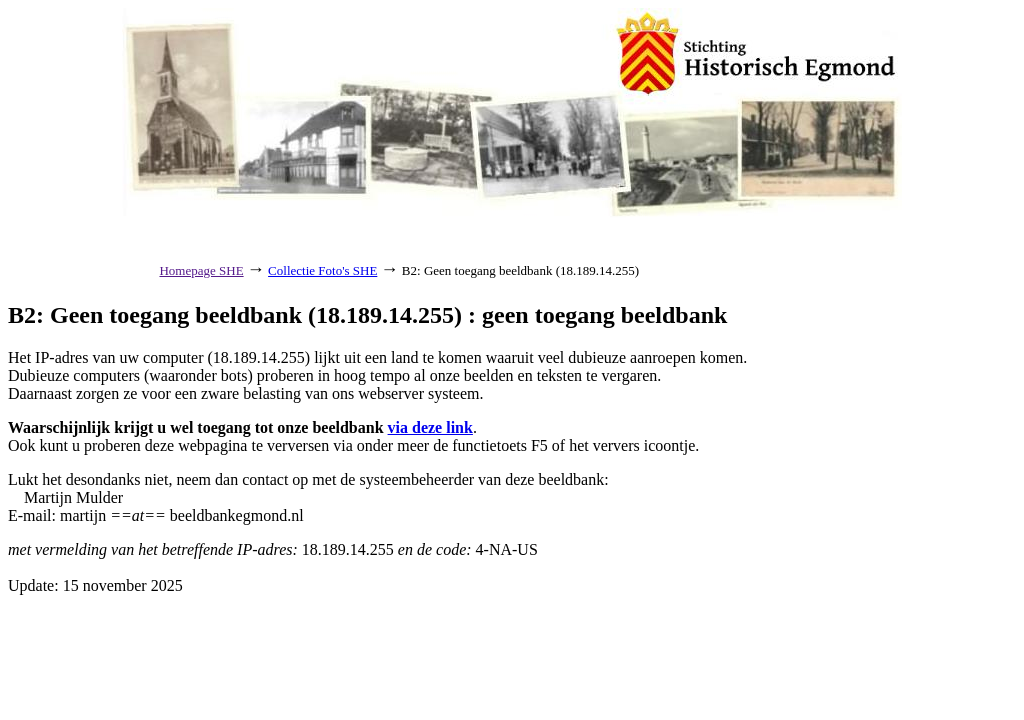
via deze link (430, 427)
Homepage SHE (201, 270)
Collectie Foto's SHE (322, 270)
